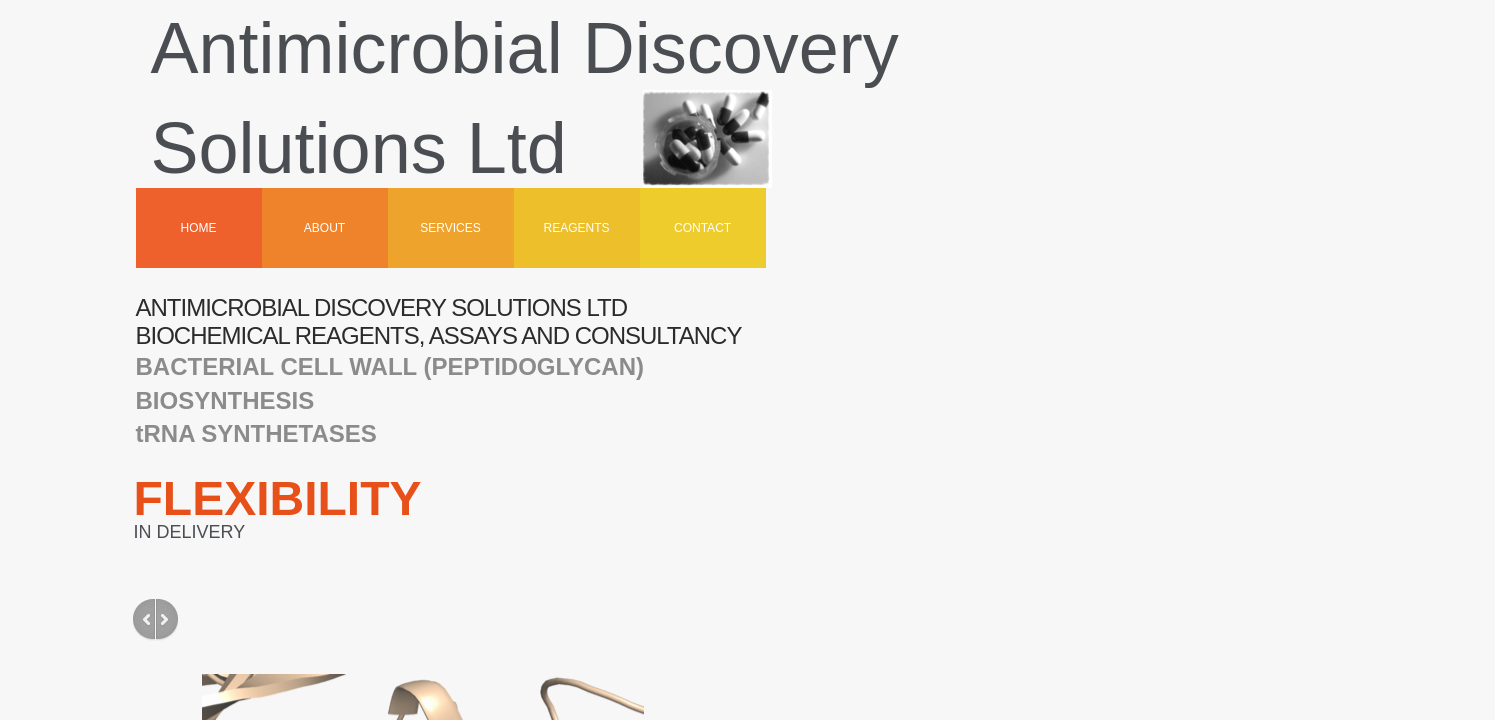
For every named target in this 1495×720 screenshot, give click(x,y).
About (324, 228)
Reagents (577, 228)
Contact (702, 228)
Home (199, 228)
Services (450, 228)
